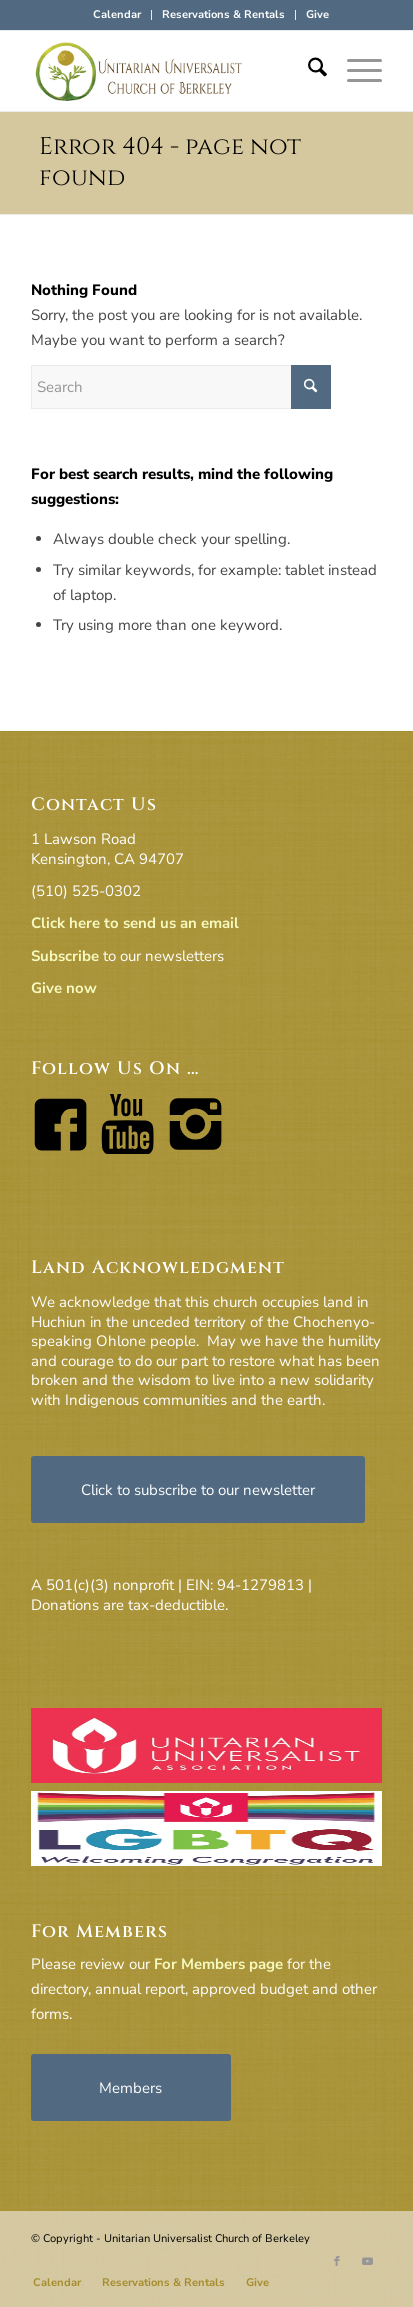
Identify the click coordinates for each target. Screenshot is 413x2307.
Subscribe (65, 956)
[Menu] (354, 71)
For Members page (218, 1964)
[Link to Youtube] (367, 2262)
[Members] (131, 2087)
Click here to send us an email (135, 923)
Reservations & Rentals (223, 14)
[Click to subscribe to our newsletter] (198, 1489)
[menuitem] (117, 15)
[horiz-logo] (171, 71)
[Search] (307, 71)
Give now (64, 988)
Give (317, 14)
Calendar (117, 14)
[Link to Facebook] (337, 2262)
